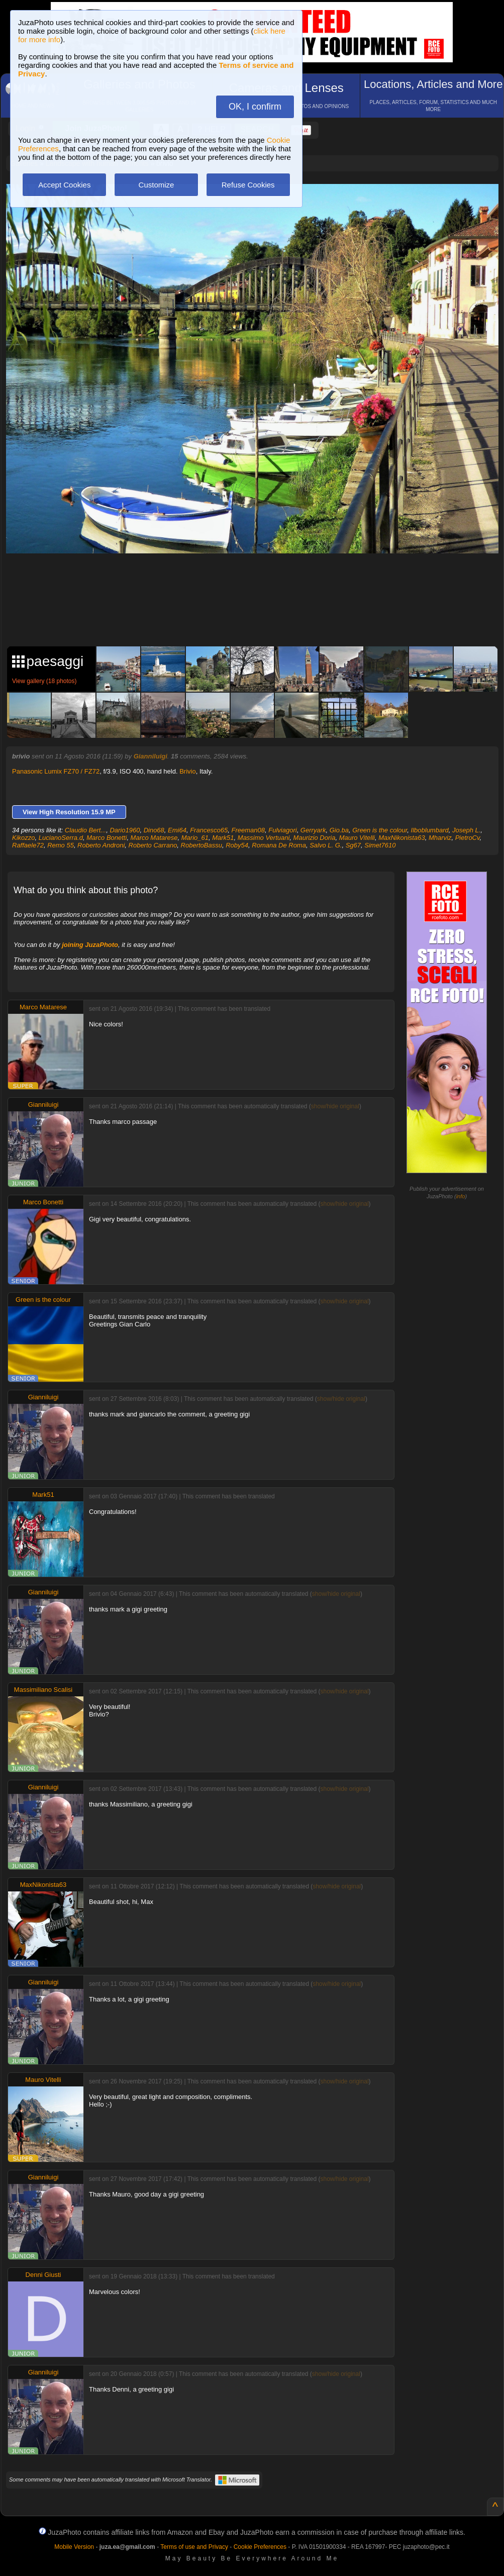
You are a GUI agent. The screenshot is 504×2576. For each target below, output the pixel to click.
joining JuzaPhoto (90, 944)
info (460, 1196)
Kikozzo (23, 837)
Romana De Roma (279, 845)
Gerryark (313, 830)
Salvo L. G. (326, 845)
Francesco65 (209, 830)
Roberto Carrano (153, 845)
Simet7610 (379, 845)
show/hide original (335, 1106)
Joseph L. (466, 830)
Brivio (187, 771)
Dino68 (154, 830)
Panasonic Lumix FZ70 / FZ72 (55, 771)
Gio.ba (339, 830)
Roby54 (237, 845)
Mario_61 (195, 837)
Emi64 (177, 830)
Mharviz (440, 837)
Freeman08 (248, 830)
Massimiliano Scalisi (43, 1689)
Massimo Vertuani (264, 837)
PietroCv (467, 837)
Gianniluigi (150, 756)
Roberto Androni (101, 845)
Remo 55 (60, 845)
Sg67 (353, 845)
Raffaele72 (28, 845)
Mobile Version (74, 2546)
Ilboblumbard (430, 830)
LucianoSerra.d (61, 837)
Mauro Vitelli (357, 837)
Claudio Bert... (85, 830)
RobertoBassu (201, 845)
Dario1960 (125, 830)
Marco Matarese (154, 837)
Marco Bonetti (106, 837)
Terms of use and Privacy (194, 2546)
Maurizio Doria (314, 837)
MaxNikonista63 (401, 837)
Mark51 (223, 837)
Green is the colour (379, 830)
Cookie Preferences (260, 2546)
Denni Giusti (43, 2274)
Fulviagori (282, 830)
